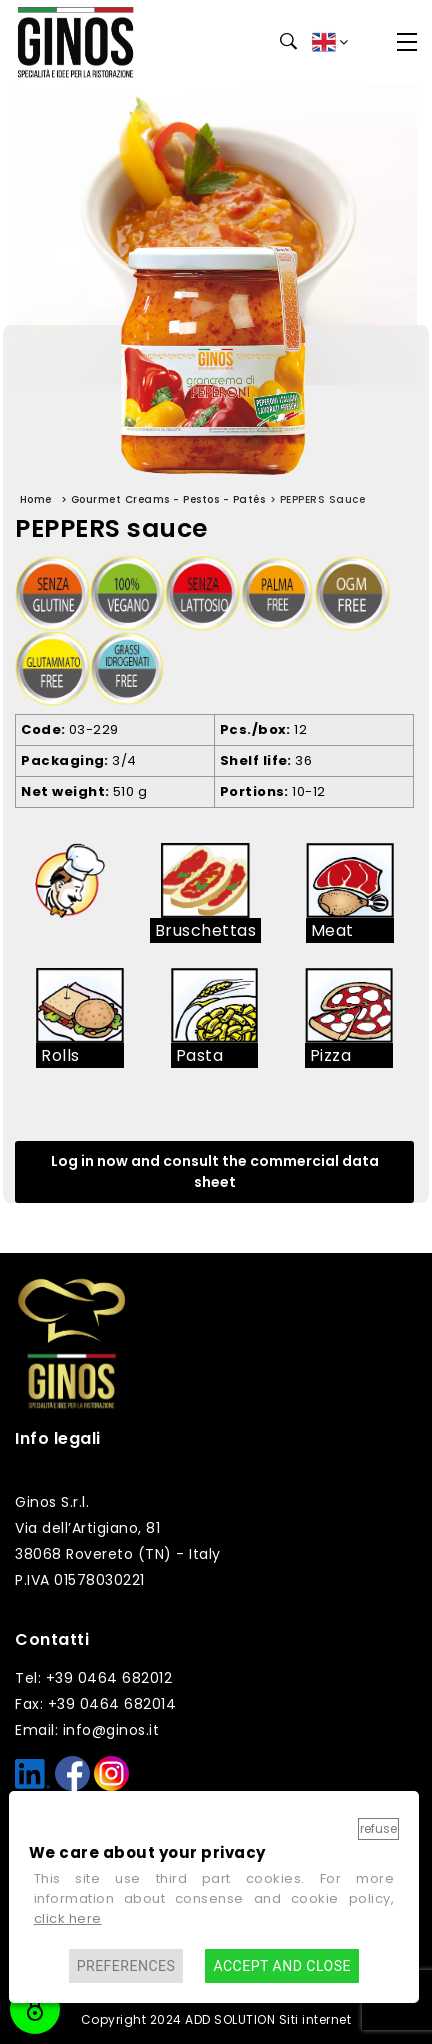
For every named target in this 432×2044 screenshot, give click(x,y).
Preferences (126, 1966)
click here (68, 1918)
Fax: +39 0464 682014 (95, 1704)
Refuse (378, 1828)
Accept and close (281, 1966)
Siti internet (315, 2019)
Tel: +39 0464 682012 (93, 1678)
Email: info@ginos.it (87, 1730)
